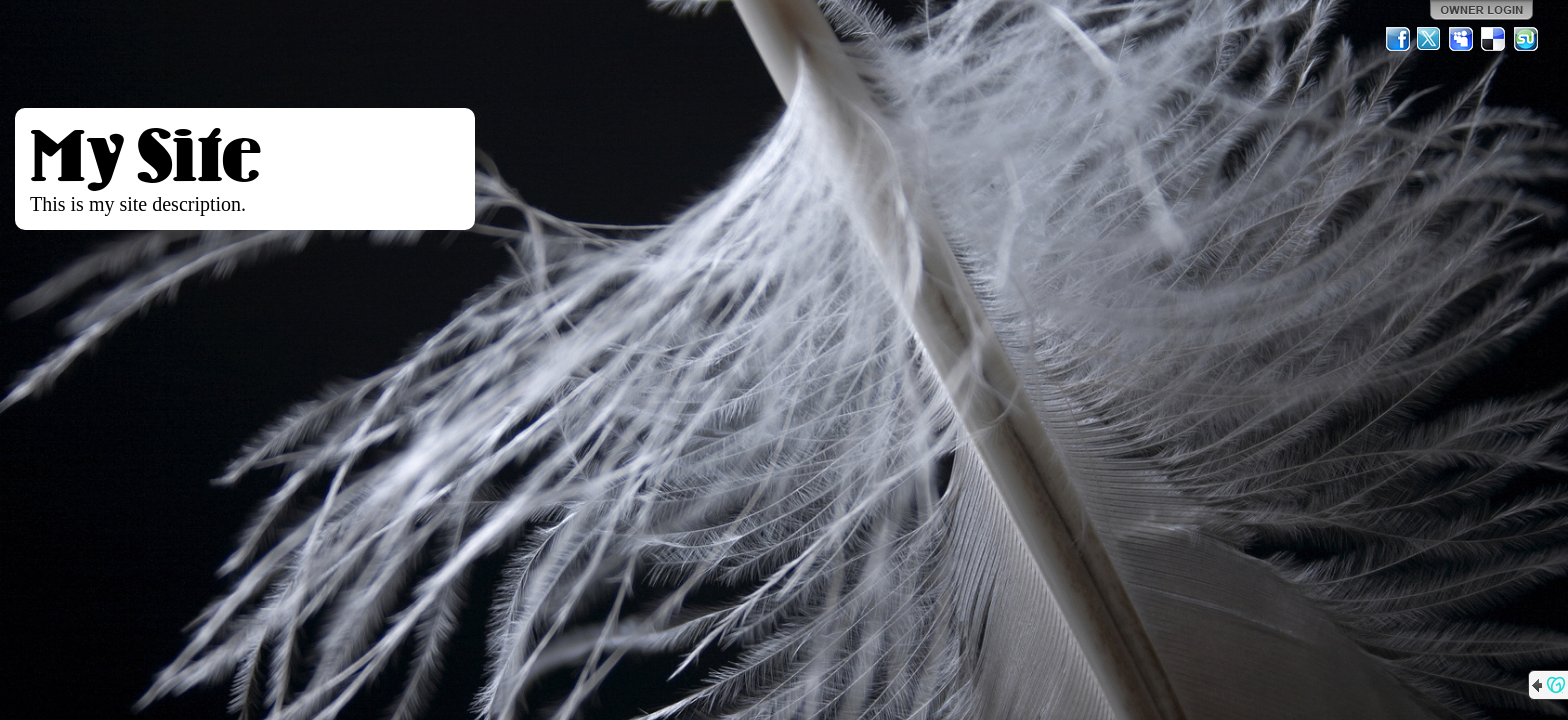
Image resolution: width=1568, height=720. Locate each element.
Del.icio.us (1494, 39)
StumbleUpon (1526, 39)
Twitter (1430, 39)
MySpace (1462, 39)
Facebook (1398, 39)
